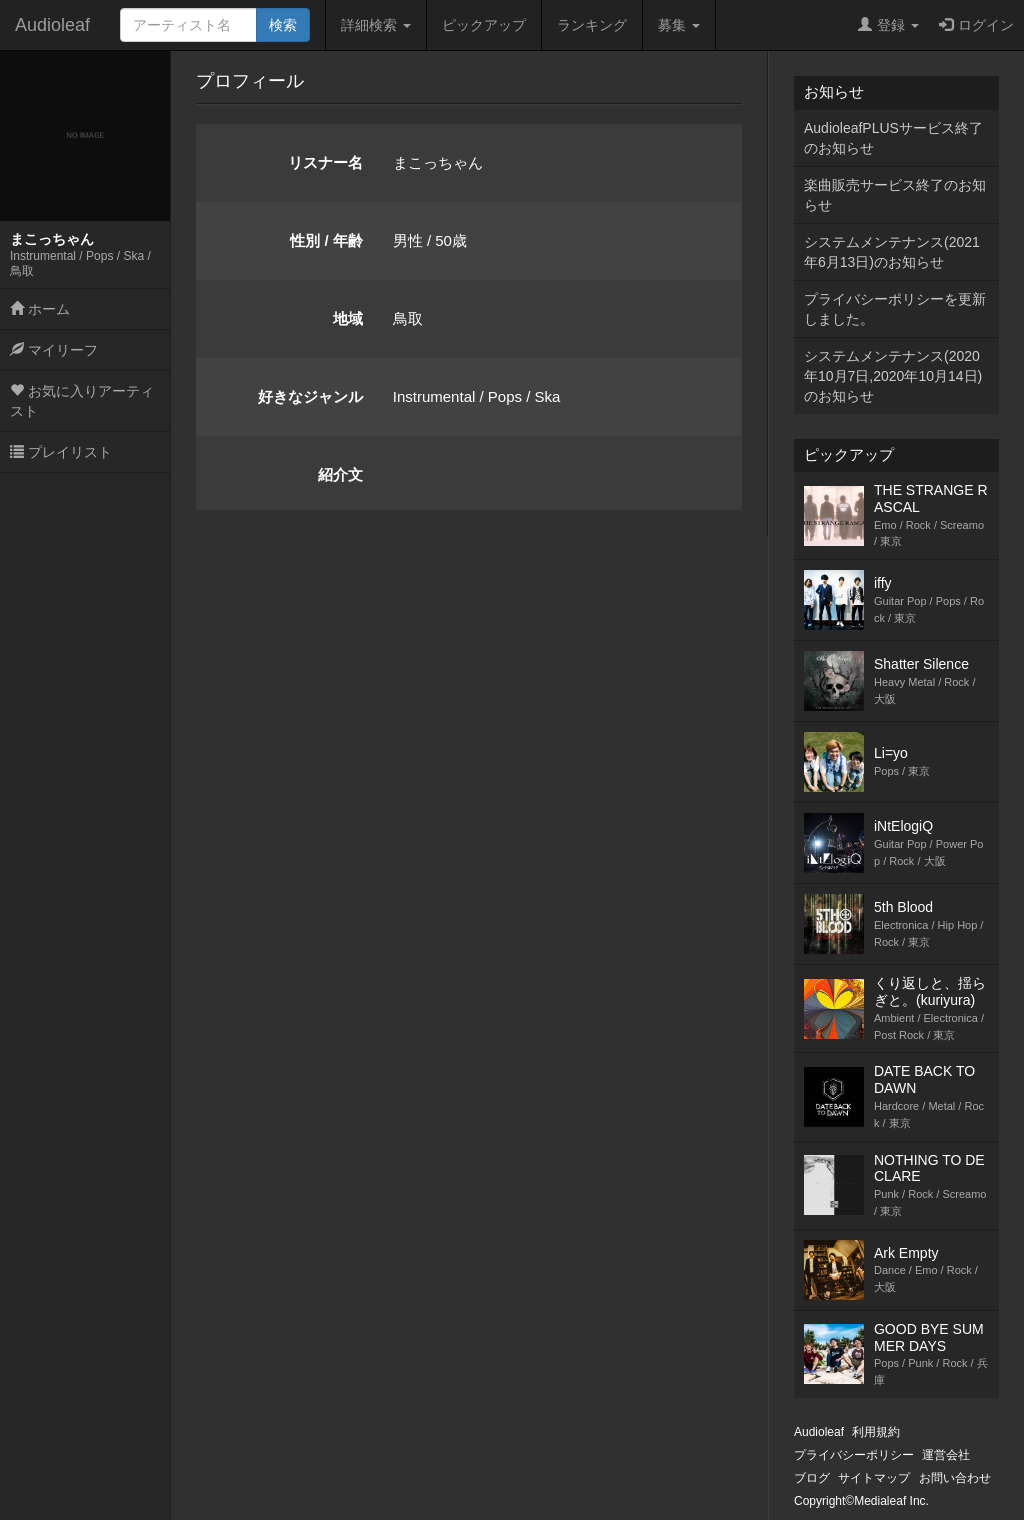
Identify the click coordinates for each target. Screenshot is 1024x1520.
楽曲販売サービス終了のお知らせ (895, 195)
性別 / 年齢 (326, 240)
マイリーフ (54, 350)
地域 (348, 318)
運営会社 (946, 1455)
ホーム (40, 309)
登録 (888, 25)
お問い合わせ (955, 1478)
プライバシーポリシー (854, 1455)
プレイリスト (61, 452)
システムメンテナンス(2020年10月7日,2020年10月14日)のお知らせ (893, 376)
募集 (679, 25)
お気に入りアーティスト (82, 401)
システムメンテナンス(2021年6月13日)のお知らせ (892, 252)
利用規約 (876, 1432)
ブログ (812, 1478)
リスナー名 (325, 162)
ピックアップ (484, 25)
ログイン (976, 25)
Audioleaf (52, 25)
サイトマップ (874, 1478)
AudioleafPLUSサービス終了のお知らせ (893, 138)
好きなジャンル (310, 396)
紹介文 (340, 474)
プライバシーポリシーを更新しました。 (895, 309)
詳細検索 (376, 25)
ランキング (592, 25)
